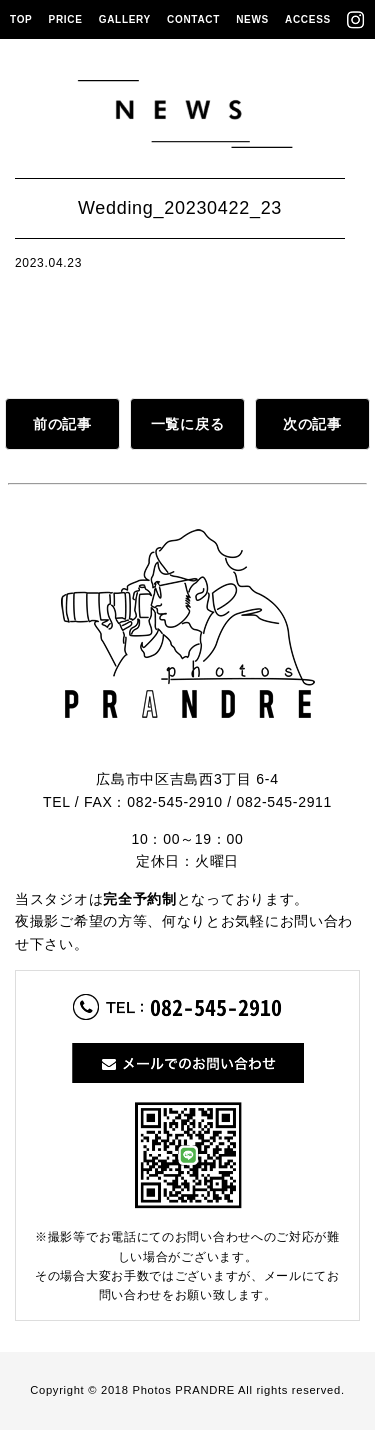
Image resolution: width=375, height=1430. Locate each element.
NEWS (252, 19)
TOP (21, 19)
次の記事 (312, 424)
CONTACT (193, 19)
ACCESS (308, 19)
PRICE (66, 19)
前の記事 (62, 424)
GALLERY (125, 19)
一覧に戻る (188, 424)
